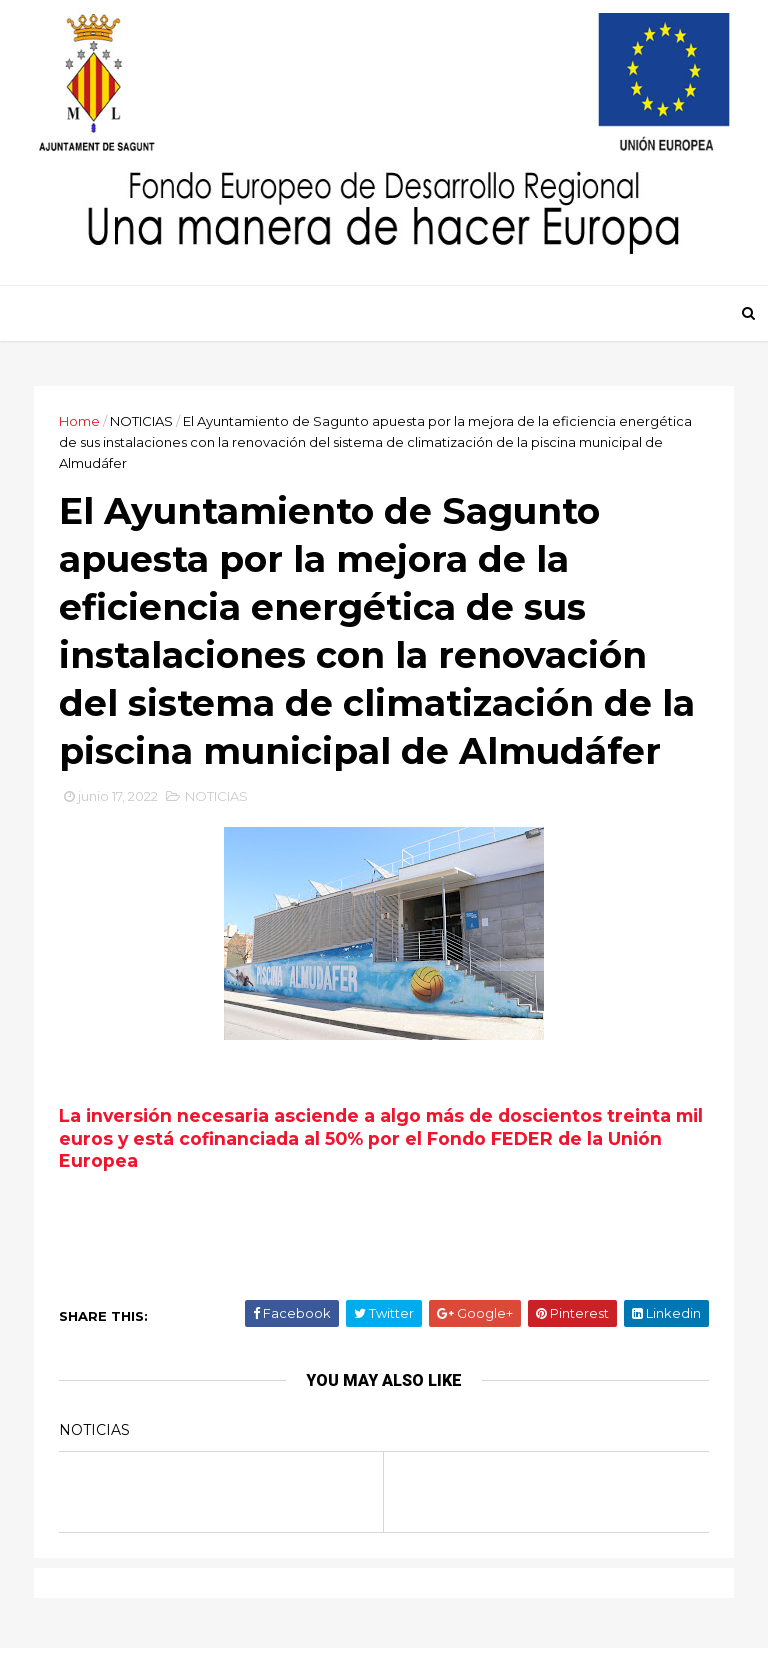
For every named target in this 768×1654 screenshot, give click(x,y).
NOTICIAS (141, 421)
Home (79, 421)
